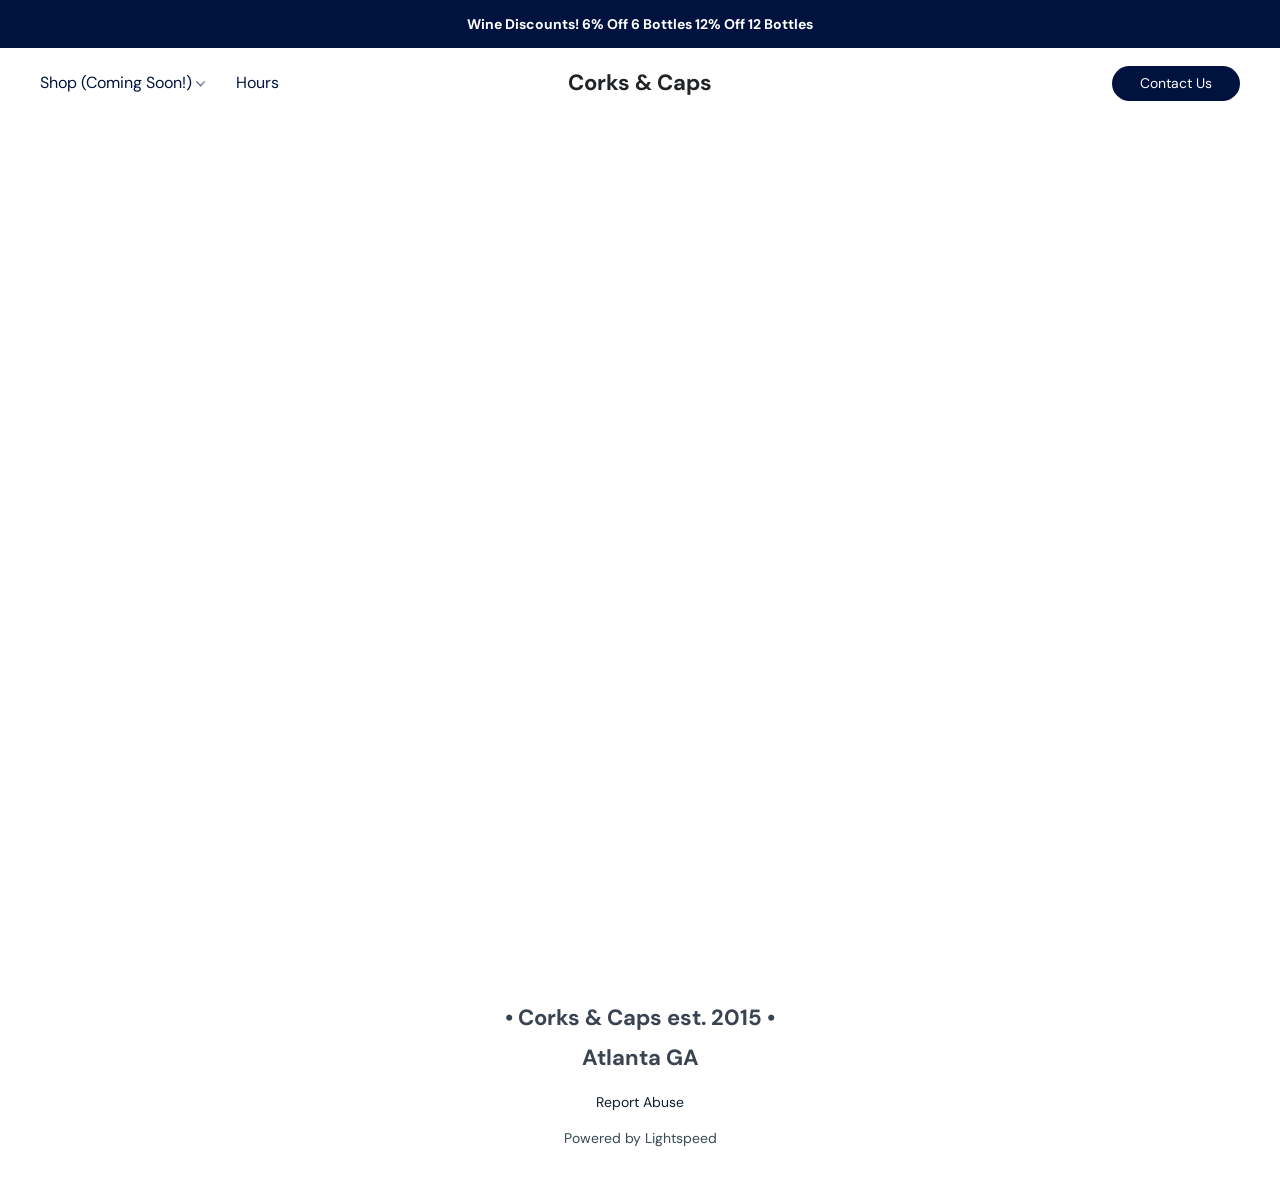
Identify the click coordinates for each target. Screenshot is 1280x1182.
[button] (640, 83)
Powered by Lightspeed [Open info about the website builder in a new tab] (640, 1138)
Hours (257, 82)
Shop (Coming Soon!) (122, 82)
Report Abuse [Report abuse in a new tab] (640, 1102)
